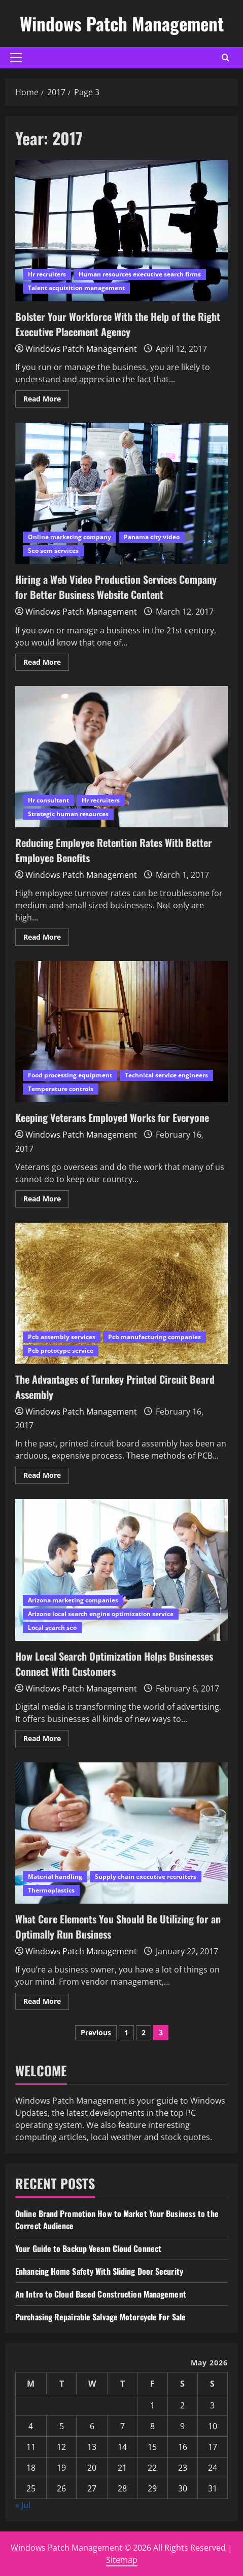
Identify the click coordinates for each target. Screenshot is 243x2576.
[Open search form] (225, 57)
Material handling (55, 1876)
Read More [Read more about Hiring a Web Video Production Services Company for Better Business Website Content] (46, 664)
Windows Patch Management (122, 23)
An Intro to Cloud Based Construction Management (100, 2294)
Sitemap (121, 2559)
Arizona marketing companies (73, 1600)
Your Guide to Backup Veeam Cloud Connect (88, 2248)
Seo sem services (53, 550)
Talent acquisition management (76, 288)
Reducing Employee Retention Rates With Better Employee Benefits (121, 756)
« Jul (22, 2505)
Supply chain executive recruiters (145, 1876)
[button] (16, 57)
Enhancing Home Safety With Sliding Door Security (99, 2271)
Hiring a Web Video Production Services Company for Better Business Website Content (121, 493)
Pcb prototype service (60, 1350)
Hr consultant (48, 800)
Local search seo (52, 1627)
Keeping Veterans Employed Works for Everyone (121, 1031)
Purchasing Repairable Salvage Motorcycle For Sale (100, 2317)
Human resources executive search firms (140, 274)
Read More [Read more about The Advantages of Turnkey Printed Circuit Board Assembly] (46, 1477)
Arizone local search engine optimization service (100, 1613)
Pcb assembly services (61, 1337)
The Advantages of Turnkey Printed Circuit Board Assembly (121, 1293)
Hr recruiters (47, 274)
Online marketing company (69, 537)
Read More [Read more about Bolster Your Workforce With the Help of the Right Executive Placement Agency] (46, 400)
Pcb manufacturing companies (154, 1337)
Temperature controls (60, 1088)
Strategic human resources (68, 814)
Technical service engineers (166, 1075)
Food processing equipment (70, 1075)
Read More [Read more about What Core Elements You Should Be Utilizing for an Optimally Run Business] (46, 2003)
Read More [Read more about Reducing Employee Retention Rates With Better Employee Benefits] (46, 939)
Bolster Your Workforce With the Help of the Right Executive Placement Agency (121, 230)
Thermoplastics (51, 1890)
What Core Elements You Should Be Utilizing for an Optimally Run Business (121, 1833)
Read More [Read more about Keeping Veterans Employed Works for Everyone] (46, 1200)
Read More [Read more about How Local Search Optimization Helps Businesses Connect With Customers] (46, 1740)
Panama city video (152, 537)
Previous (96, 2032)
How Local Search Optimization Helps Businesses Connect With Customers (121, 1569)
